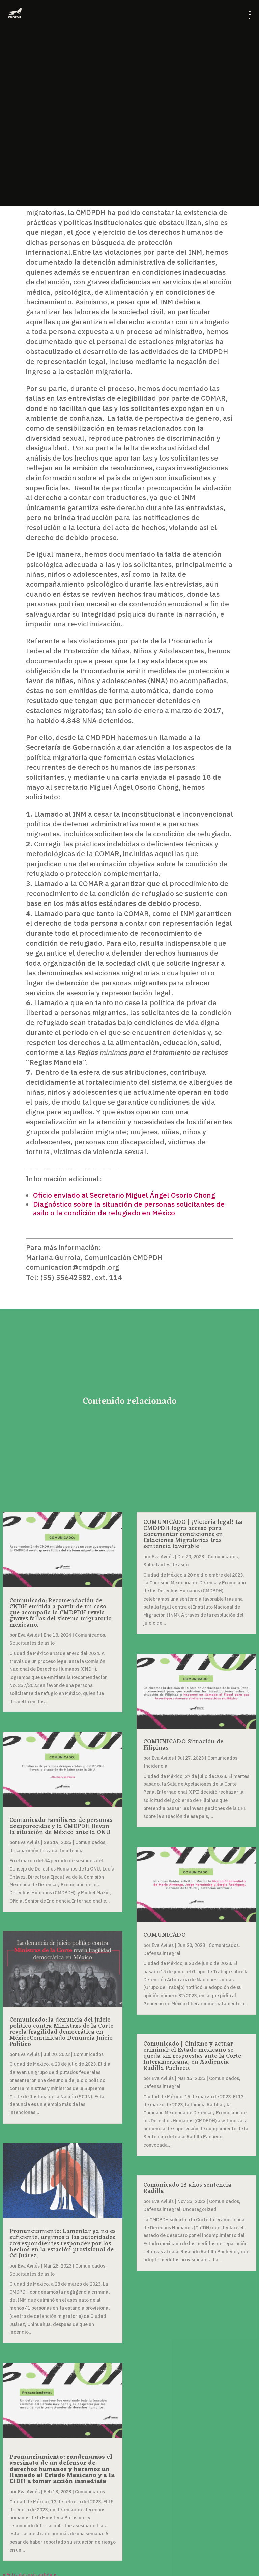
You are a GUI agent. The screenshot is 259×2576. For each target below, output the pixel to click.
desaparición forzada (33, 1851)
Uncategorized (200, 2209)
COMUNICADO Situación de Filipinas (183, 1744)
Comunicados (90, 1635)
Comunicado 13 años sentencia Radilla (187, 2188)
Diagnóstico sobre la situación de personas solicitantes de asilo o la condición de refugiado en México (129, 1208)
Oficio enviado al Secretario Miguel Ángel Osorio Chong (124, 1195)
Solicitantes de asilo (32, 1643)
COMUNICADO (164, 1935)
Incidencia (72, 1851)
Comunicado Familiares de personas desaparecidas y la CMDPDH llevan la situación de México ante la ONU (60, 1826)
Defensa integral (161, 1953)
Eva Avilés (29, 1635)
